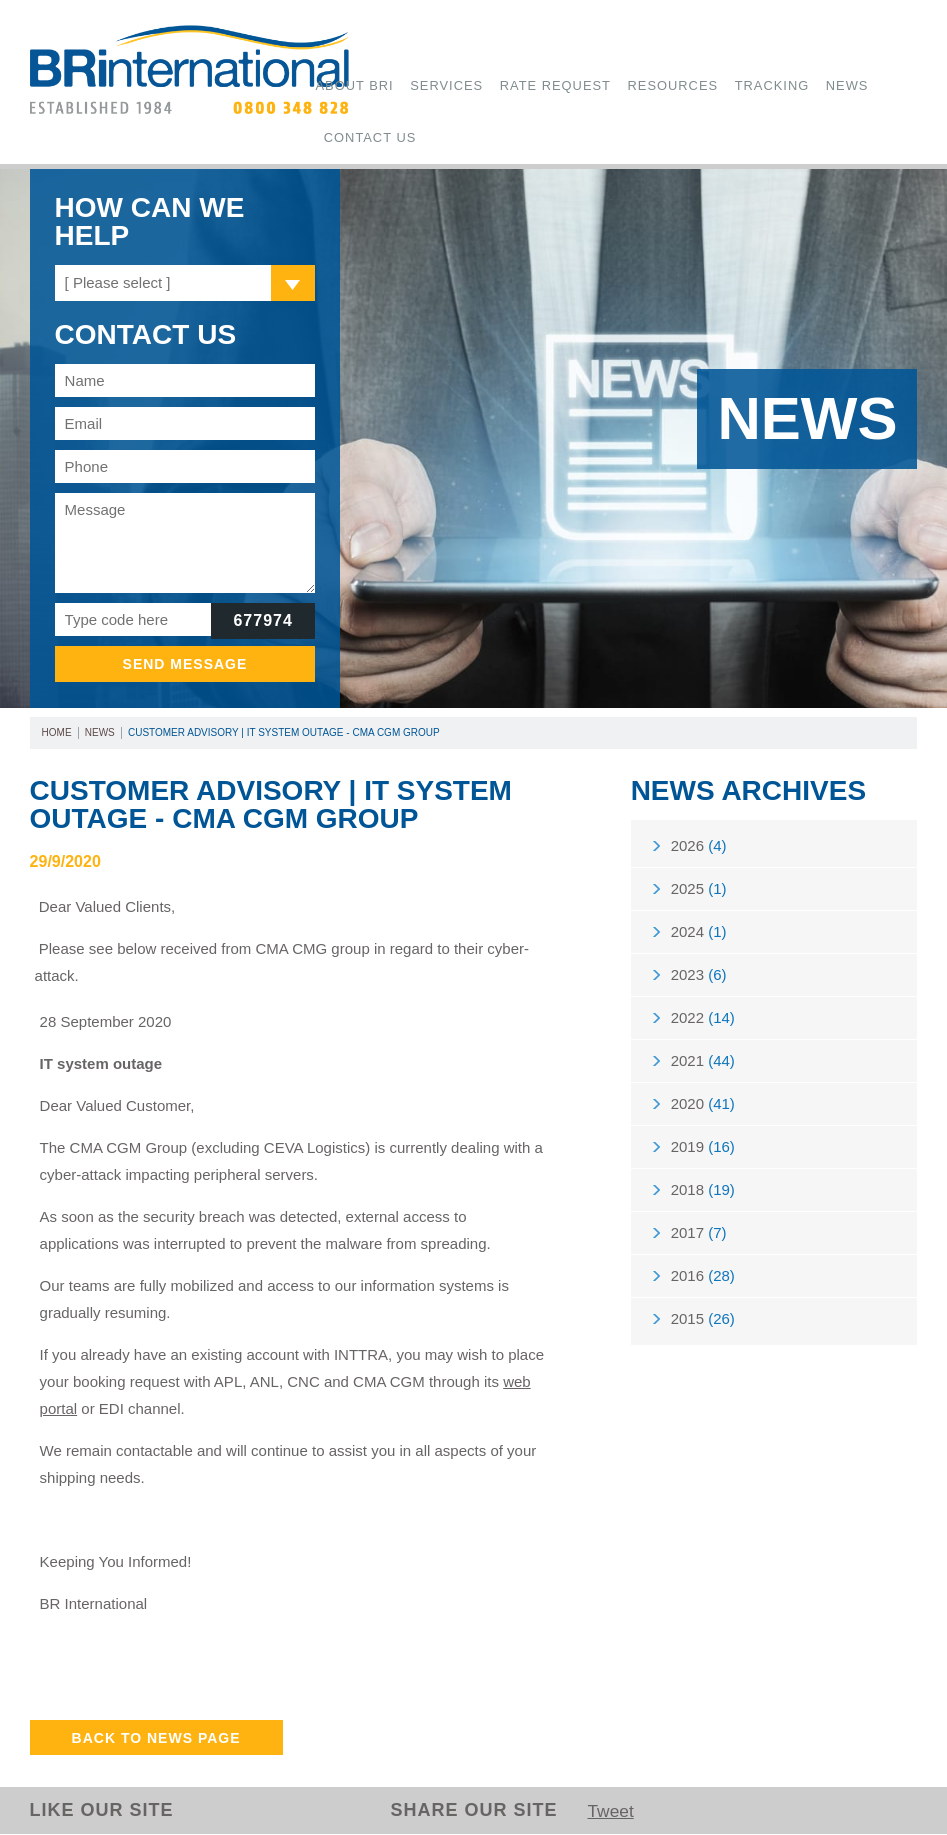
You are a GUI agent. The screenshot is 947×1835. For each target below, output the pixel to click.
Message (185, 543)
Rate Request (529, 86)
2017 (699, 1242)
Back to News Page (156, 1738)
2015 (703, 1330)
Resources (634, 86)
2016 (703, 1286)
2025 (699, 890)
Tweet (611, 1812)
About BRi (351, 86)
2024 (699, 934)
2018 (703, 1198)
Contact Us (363, 138)
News (787, 86)
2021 (703, 1066)
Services (433, 86)
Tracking (722, 86)
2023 (699, 978)
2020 (703, 1110)
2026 (699, 846)
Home (57, 732)
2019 (703, 1154)
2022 (703, 1022)
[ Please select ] (118, 282)
